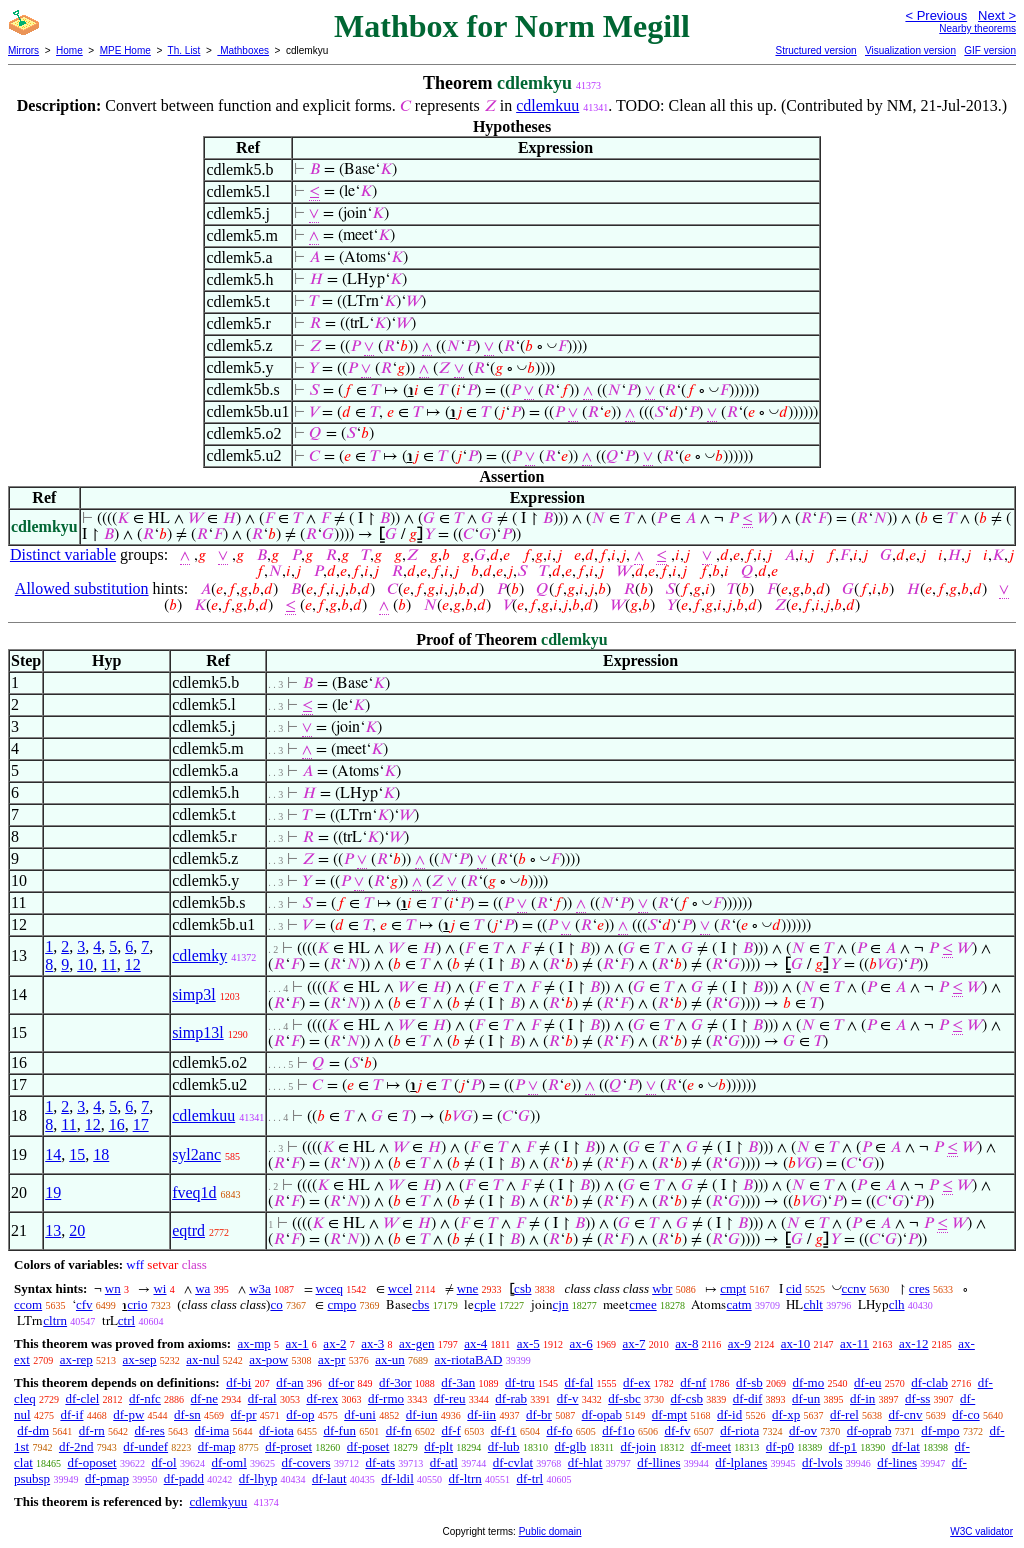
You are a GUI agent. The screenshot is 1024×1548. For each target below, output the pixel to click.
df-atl (444, 1462)
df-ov (803, 1430)
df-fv (677, 1430)
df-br (539, 1414)
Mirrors (23, 50)
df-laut (329, 1478)
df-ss (917, 1398)
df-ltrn (465, 1478)
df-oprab (869, 1430)
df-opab (602, 1414)
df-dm (33, 1430)
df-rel (844, 1414)
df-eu (867, 1382)
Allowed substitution (82, 588)
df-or (341, 1382)
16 (117, 1124)
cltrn (55, 1320)
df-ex (636, 1382)
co (276, 1304)
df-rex (322, 1398)
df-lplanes (741, 1462)
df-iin (481, 1414)
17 (141, 1124)
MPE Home (125, 50)
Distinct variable (63, 554)
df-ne (204, 1398)
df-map (217, 1446)
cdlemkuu (547, 105)
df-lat (906, 1446)
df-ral (262, 1398)
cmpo (341, 1304)
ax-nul (202, 1359)
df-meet (711, 1446)
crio (137, 1304)
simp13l (198, 1032)
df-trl (530, 1478)
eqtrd (188, 1230)
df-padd (184, 1478)
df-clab (929, 1382)
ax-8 (686, 1343)
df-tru (520, 1382)
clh (897, 1304)
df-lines (897, 1462)
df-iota (276, 1430)
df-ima (212, 1430)
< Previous (936, 15)
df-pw (128, 1414)
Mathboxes (243, 50)
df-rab (511, 1398)
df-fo (559, 1430)
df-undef (145, 1446)
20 (77, 1230)
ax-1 (297, 1343)
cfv (84, 1304)
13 (53, 1230)
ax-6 (581, 1343)
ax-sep (140, 1359)
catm (738, 1304)
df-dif (748, 1398)
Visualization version (910, 50)
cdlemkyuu (218, 1501)
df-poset (368, 1446)
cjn (561, 1304)
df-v (568, 1398)
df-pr (244, 1414)
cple (485, 1304)
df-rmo (386, 1398)
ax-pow (268, 1359)
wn (113, 1288)
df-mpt (669, 1414)
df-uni (360, 1414)
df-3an (458, 1382)
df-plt (438, 1446)
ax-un (390, 1359)
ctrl (126, 1320)
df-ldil (397, 1478)
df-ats (380, 1462)
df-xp (786, 1414)
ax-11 (854, 1343)
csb (522, 1288)
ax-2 (334, 1343)
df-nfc (145, 1398)
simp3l (194, 994)
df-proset (288, 1446)
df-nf (693, 1382)
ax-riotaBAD (469, 1359)
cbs (420, 1304)
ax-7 (633, 1343)
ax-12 (914, 1343)
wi (159, 1288)
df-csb (686, 1398)
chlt (813, 1304)
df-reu (450, 1398)
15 (77, 1154)
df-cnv (906, 1414)
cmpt (733, 1288)
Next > (997, 15)
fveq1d (194, 1192)
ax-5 (528, 1343)
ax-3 (372, 1343)
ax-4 (475, 1343)
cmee (642, 1304)
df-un (806, 1398)
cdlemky (199, 955)
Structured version (815, 50)
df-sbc (624, 1398)
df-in (862, 1398)
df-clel (82, 1398)
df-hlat (585, 1462)
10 (85, 964)
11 (108, 964)
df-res (150, 1430)
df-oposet (92, 1462)
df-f (451, 1430)
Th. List (184, 50)
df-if (71, 1414)
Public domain (550, 1531)
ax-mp (254, 1343)
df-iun (422, 1414)
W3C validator (981, 1531)
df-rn (92, 1430)
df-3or (395, 1382)
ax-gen (416, 1343)
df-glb (570, 1446)
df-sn (187, 1414)
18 (101, 1154)
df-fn (399, 1430)
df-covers (306, 1462)
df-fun (339, 1430)
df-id (729, 1414)
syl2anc (196, 1154)
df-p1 (843, 1446)
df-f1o (618, 1430)
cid (794, 1288)
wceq (329, 1288)
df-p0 (780, 1446)
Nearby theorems (977, 28)
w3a (260, 1288)
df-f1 (504, 1430)
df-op (300, 1414)
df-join (638, 1446)
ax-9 (739, 1343)
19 (53, 1192)
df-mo (808, 1382)
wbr (662, 1288)
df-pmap (107, 1478)
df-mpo (940, 1430)
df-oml (228, 1462)
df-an (289, 1382)
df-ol (163, 1462)
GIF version (990, 50)
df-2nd (76, 1446)
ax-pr (331, 1359)
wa (202, 1288)
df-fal (578, 1382)
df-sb (749, 1382)
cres (919, 1288)
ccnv (854, 1288)
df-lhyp (258, 1478)
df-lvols (822, 1462)
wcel (400, 1288)
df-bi (238, 1382)
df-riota (739, 1430)
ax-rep (76, 1359)
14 (53, 1154)
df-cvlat (513, 1462)
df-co (965, 1414)
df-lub (504, 1446)
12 (133, 964)
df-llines (658, 1462)
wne (468, 1288)
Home (69, 50)
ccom (28, 1304)
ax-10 (796, 1343)
